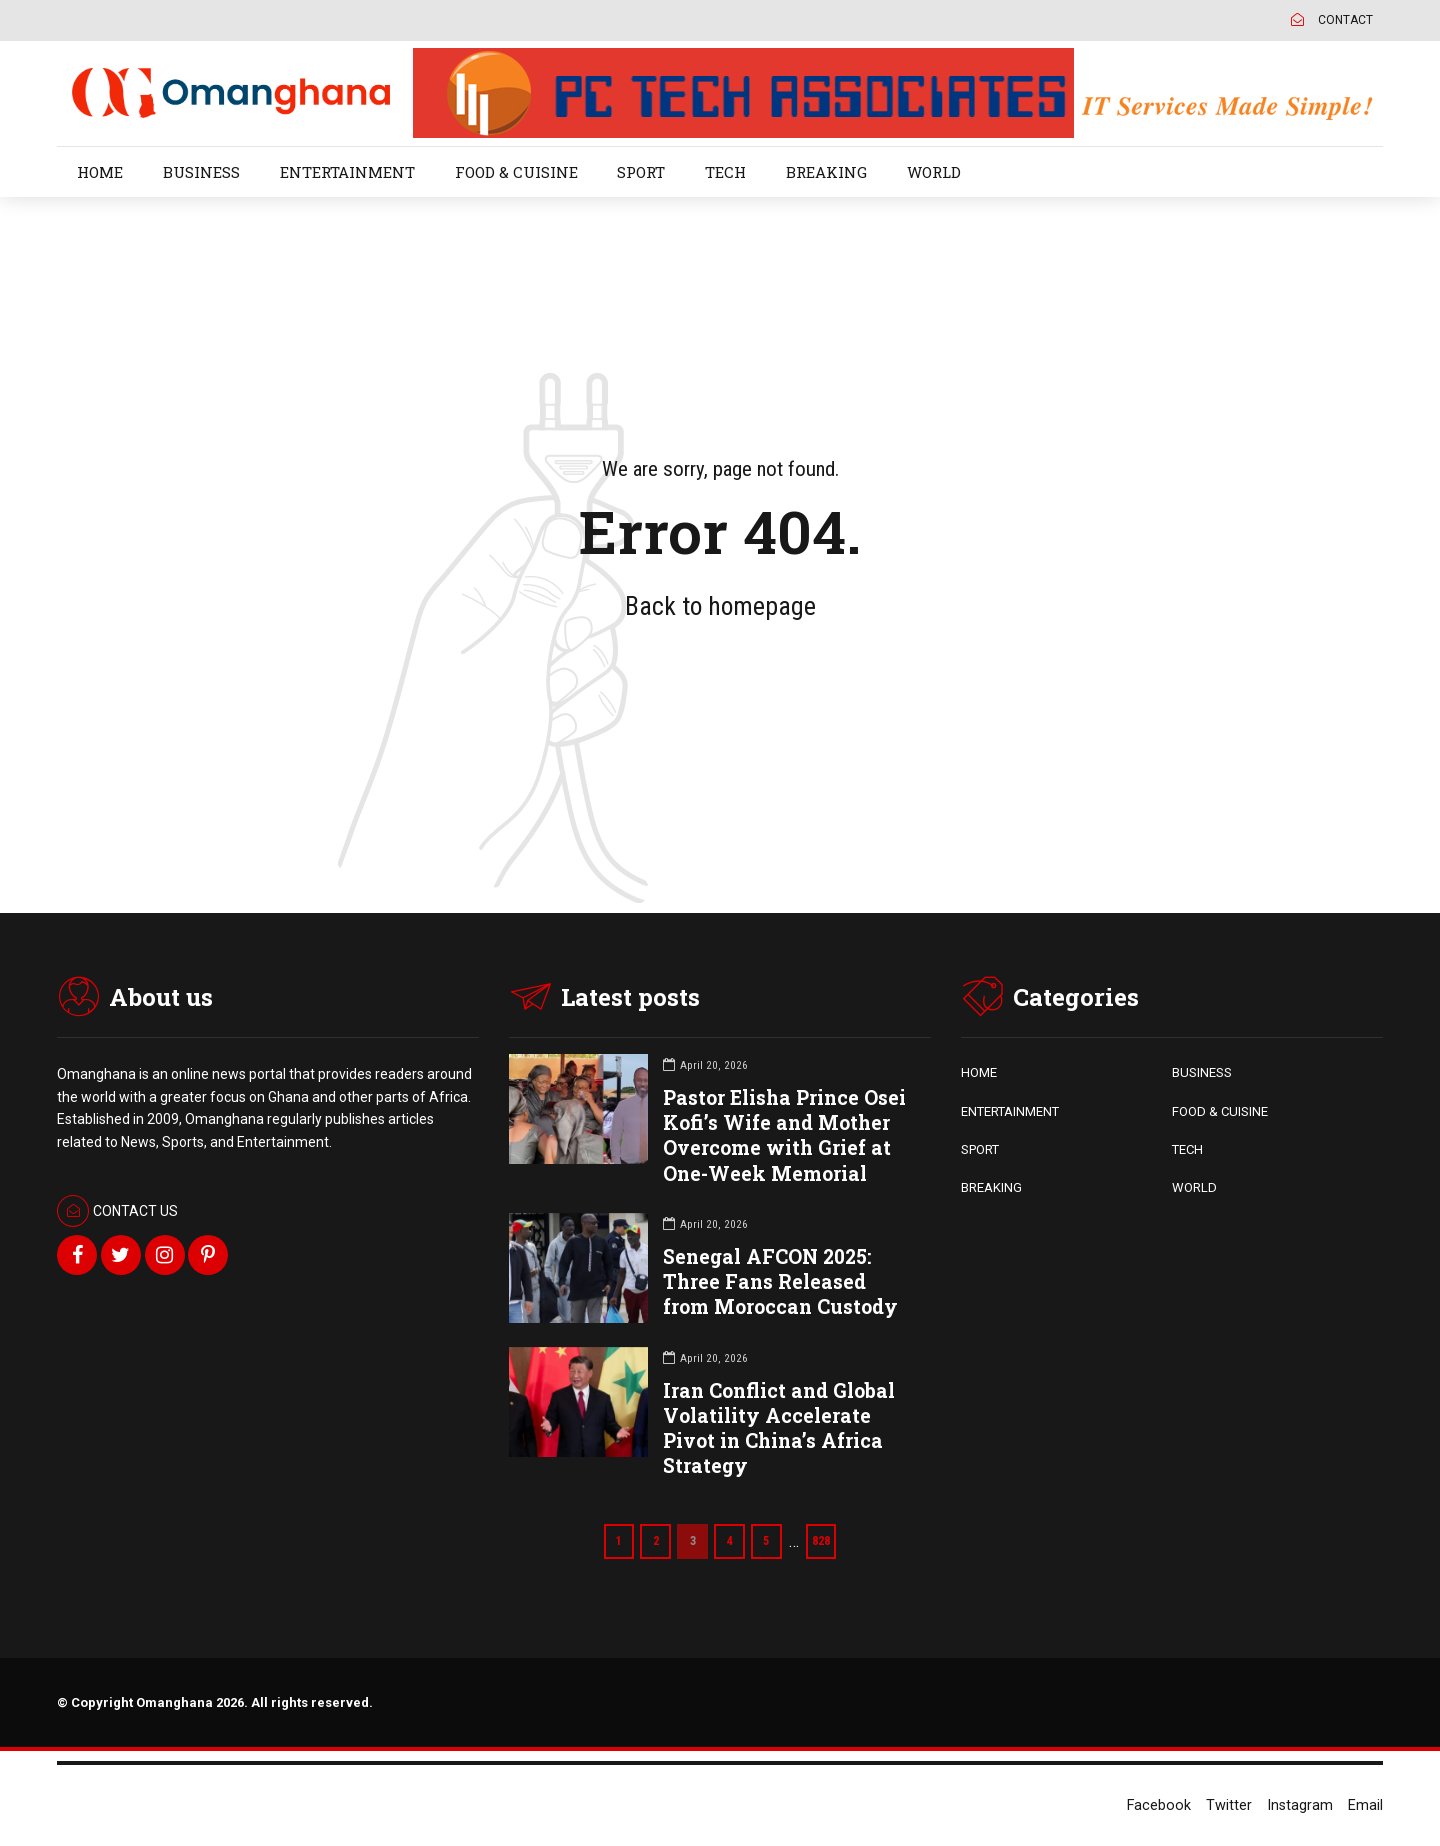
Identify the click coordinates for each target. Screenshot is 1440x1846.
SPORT (641, 172)
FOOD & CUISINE (516, 172)
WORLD (934, 172)
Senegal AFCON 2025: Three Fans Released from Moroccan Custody (780, 1281)
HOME (100, 172)
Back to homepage (720, 606)
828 (826, 1540)
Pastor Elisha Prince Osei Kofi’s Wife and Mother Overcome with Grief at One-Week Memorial (784, 1135)
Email (1365, 1805)
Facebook (1159, 1805)
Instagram (1300, 1805)
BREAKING (826, 172)
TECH (725, 172)
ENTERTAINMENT (347, 172)
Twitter (1229, 1805)
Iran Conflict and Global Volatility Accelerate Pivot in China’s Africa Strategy (779, 1428)
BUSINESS (201, 172)
